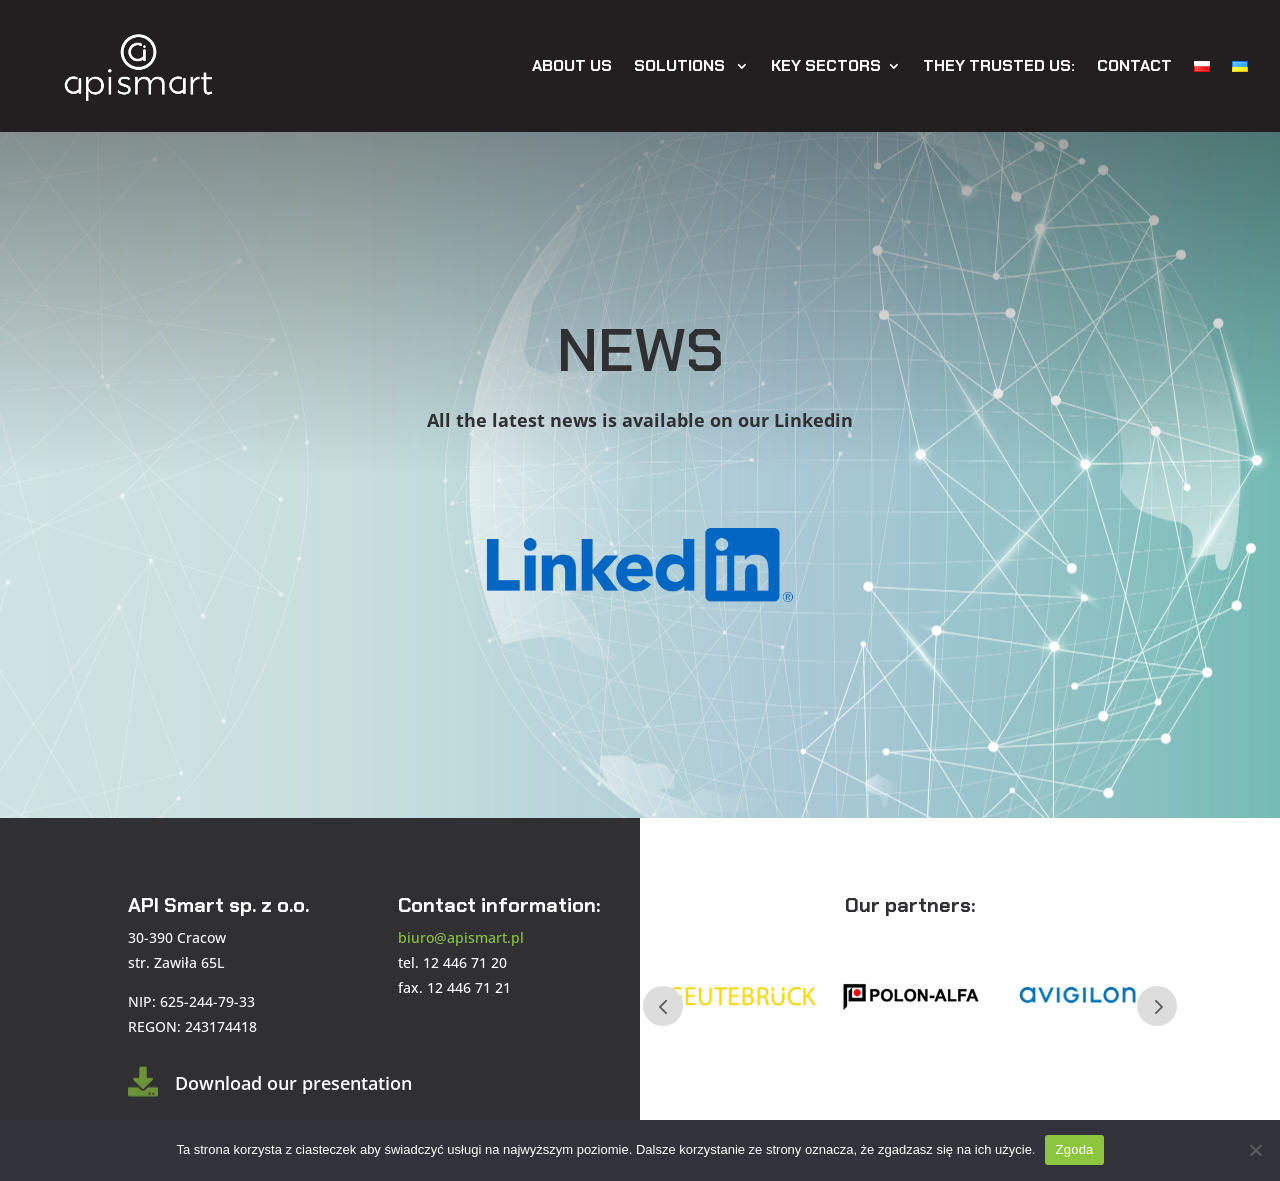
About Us (572, 65)
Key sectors (826, 65)
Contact (1134, 65)
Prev (663, 1006)
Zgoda (1074, 1149)
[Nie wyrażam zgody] (1255, 1150)
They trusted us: (999, 65)
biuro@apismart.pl (461, 937)
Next (1157, 1006)
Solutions (681, 65)
